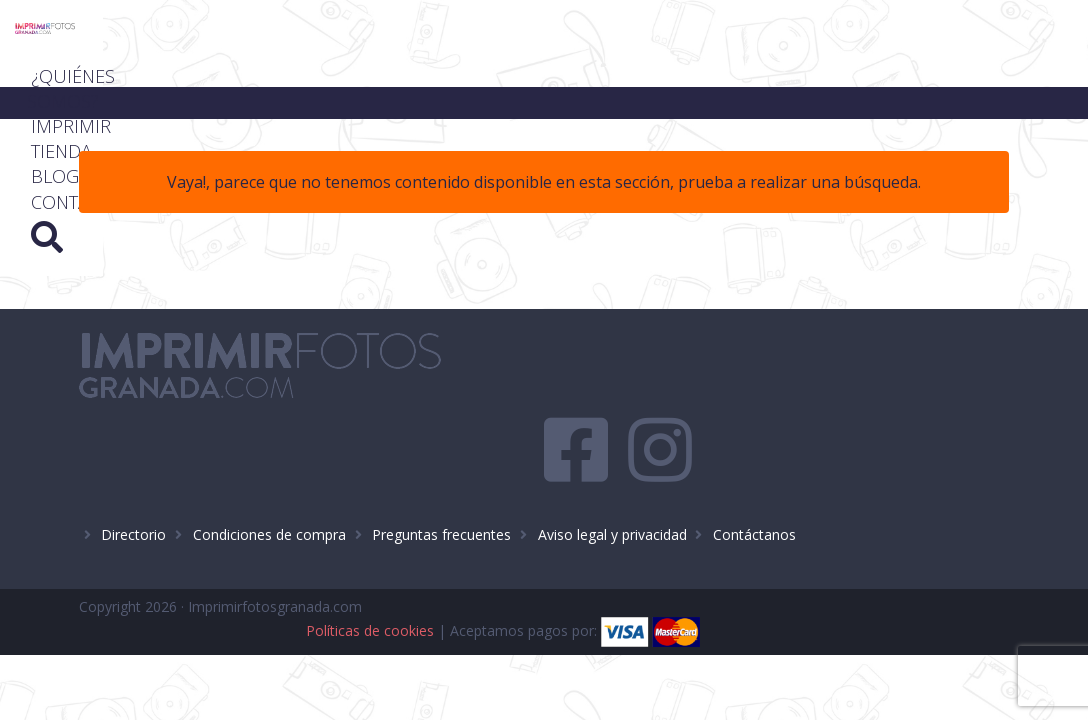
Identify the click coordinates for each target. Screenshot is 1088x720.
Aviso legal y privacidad (612, 469)
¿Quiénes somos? (603, 30)
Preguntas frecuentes (441, 469)
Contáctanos (754, 469)
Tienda (868, 30)
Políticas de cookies (679, 545)
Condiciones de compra (269, 469)
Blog (746, 55)
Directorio (133, 469)
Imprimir (761, 30)
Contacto (853, 55)
